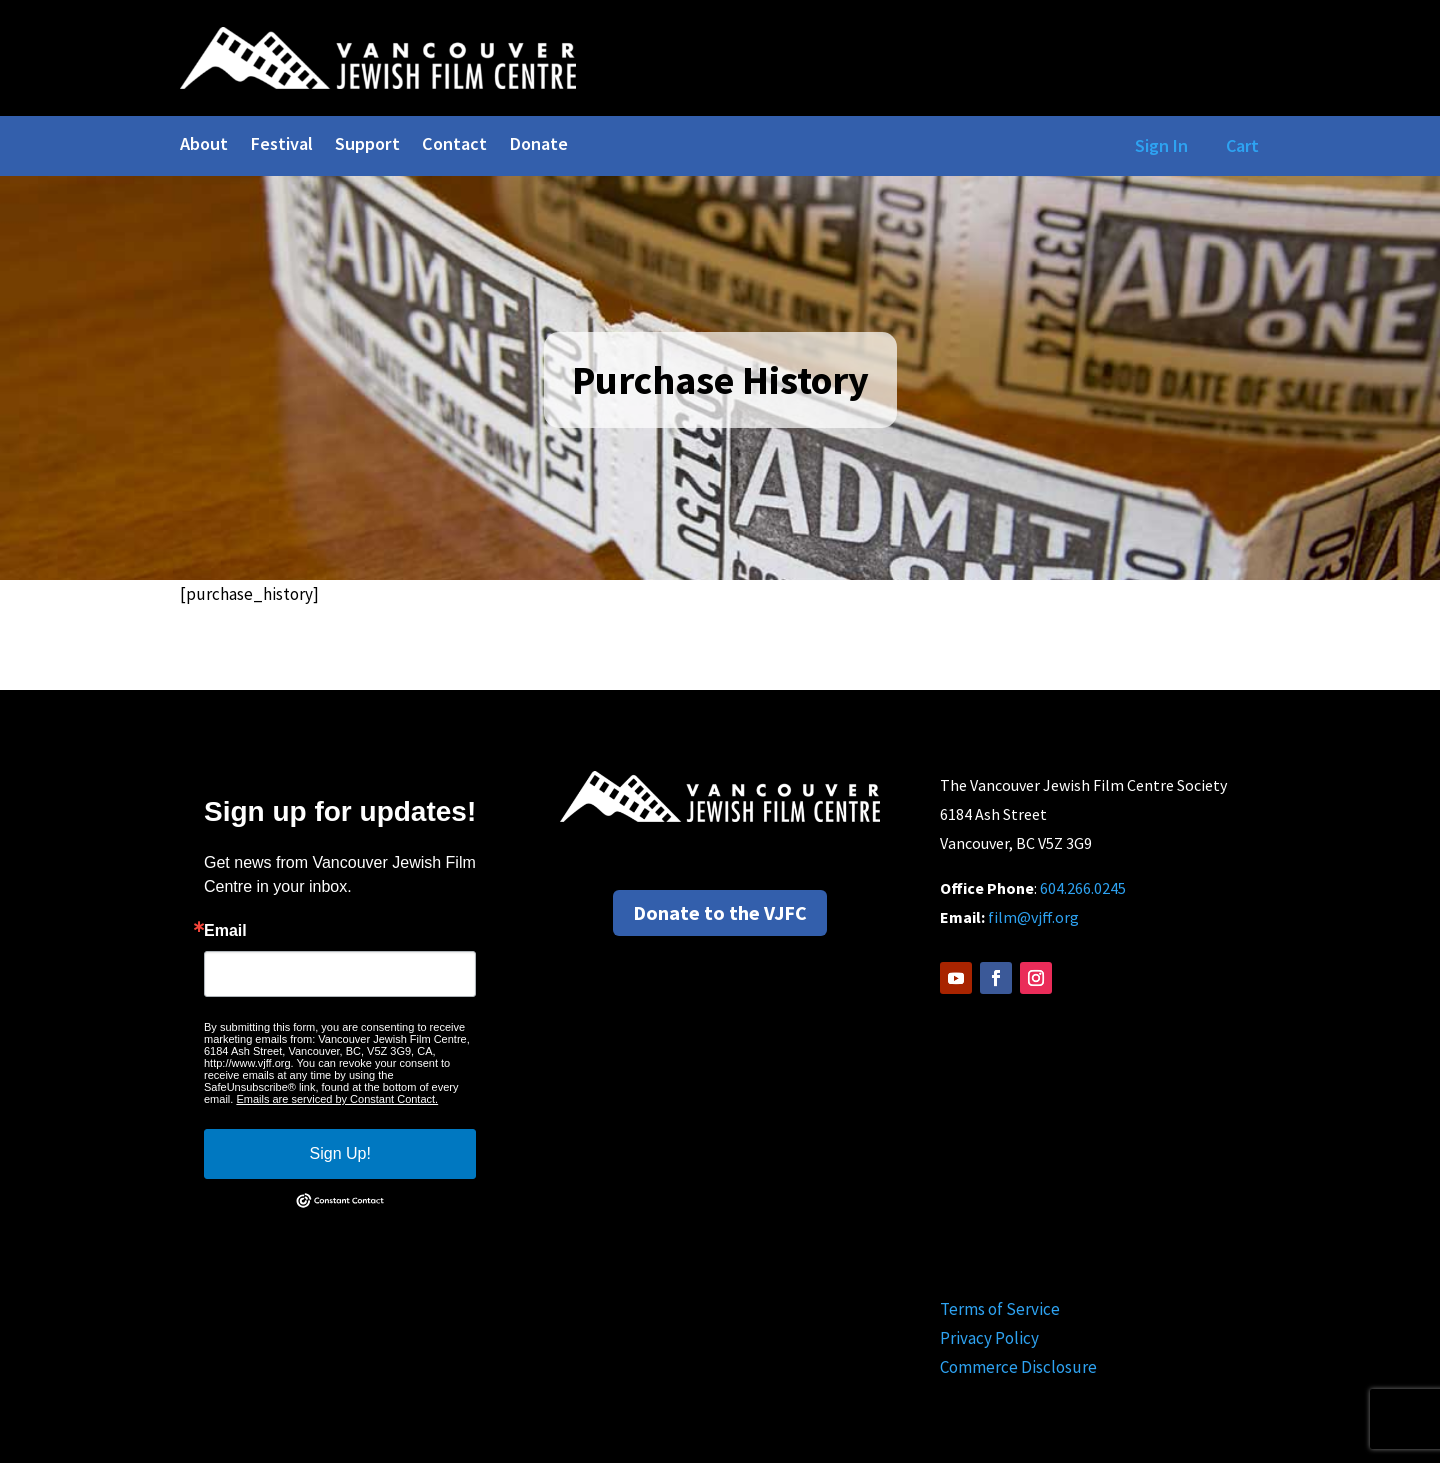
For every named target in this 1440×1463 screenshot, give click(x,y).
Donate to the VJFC (720, 912)
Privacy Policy (989, 1338)
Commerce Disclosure (1018, 1367)
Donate (538, 146)
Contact (454, 146)
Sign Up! (340, 1153)
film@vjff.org (1033, 917)
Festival (281, 146)
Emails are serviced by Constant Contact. (337, 1099)
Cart (1242, 145)
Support (367, 146)
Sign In (1157, 145)
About (204, 146)
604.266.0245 (1083, 888)
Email (225, 931)
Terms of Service (1000, 1309)
